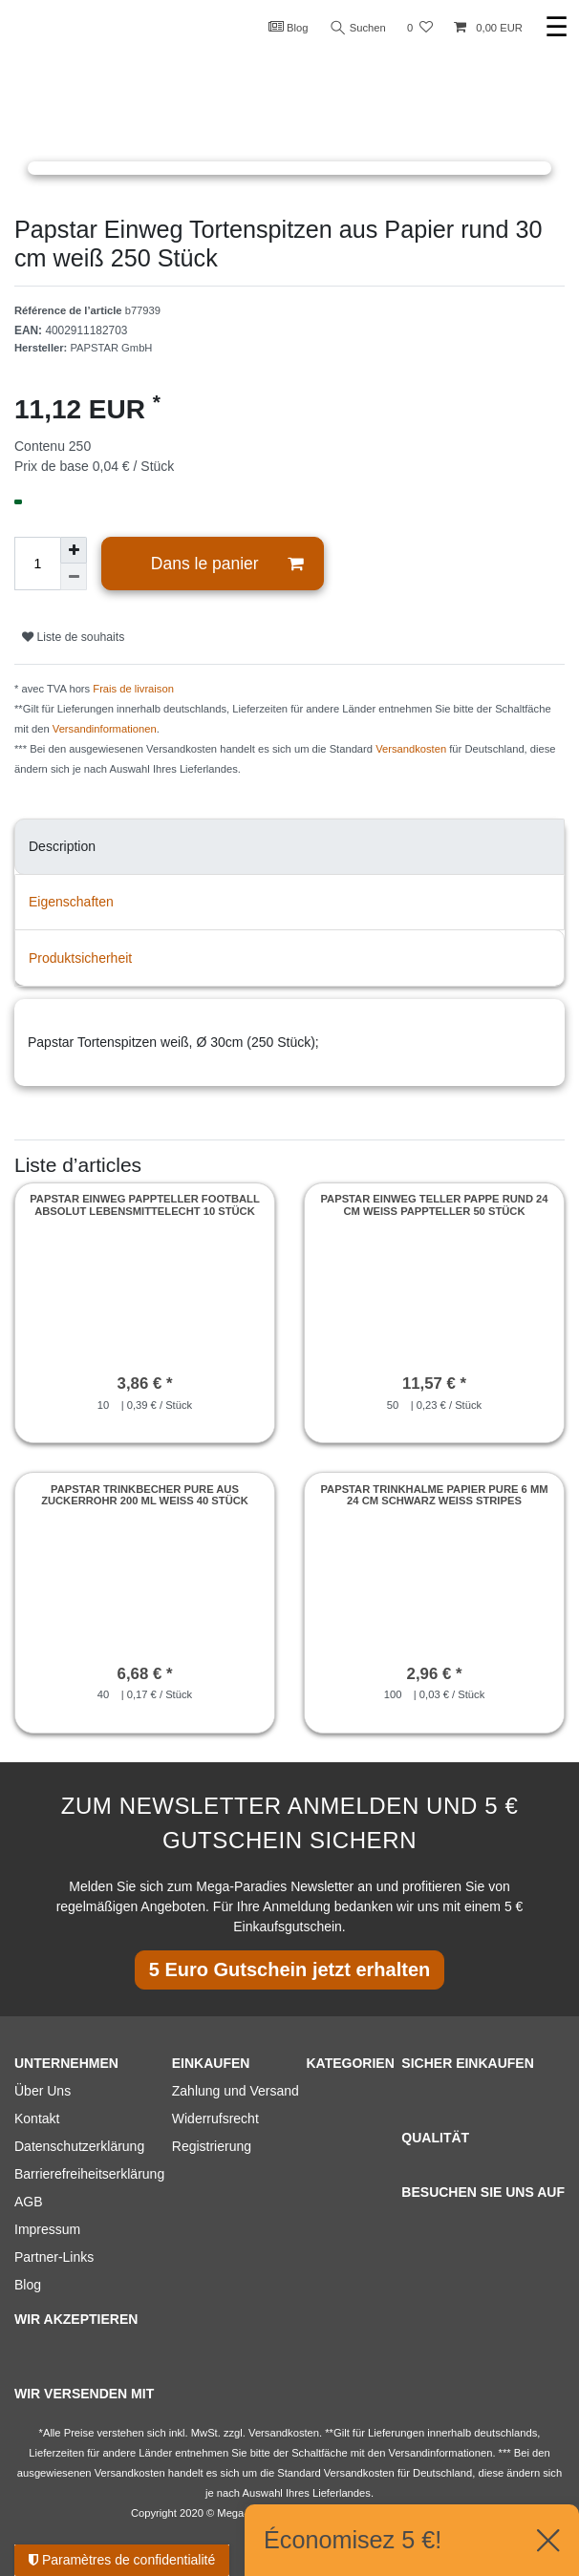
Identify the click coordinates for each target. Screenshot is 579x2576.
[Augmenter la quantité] (73, 550)
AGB (28, 2201)
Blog (288, 26)
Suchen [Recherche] (358, 28)
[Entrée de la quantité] (37, 563)
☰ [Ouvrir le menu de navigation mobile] (556, 27)
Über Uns (42, 2090)
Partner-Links (54, 2257)
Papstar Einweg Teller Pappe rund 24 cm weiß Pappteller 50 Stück (433, 1204)
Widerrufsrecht (215, 2118)
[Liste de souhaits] (420, 28)
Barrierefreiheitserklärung (89, 2174)
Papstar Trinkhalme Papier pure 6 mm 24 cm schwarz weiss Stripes (433, 1494)
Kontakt (36, 2118)
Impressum (47, 2229)
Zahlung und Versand (235, 2090)
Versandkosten (410, 749)
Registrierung (211, 2146)
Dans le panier (227, 564)
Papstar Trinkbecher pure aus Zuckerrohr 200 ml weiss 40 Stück (144, 1494)
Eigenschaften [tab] (71, 901)
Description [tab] (62, 846)
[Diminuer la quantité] (73, 577)
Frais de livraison (133, 688)
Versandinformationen (105, 728)
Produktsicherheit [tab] (80, 958)
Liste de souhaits (73, 637)
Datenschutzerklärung (79, 2146)
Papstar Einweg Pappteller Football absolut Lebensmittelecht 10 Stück (145, 1204)
